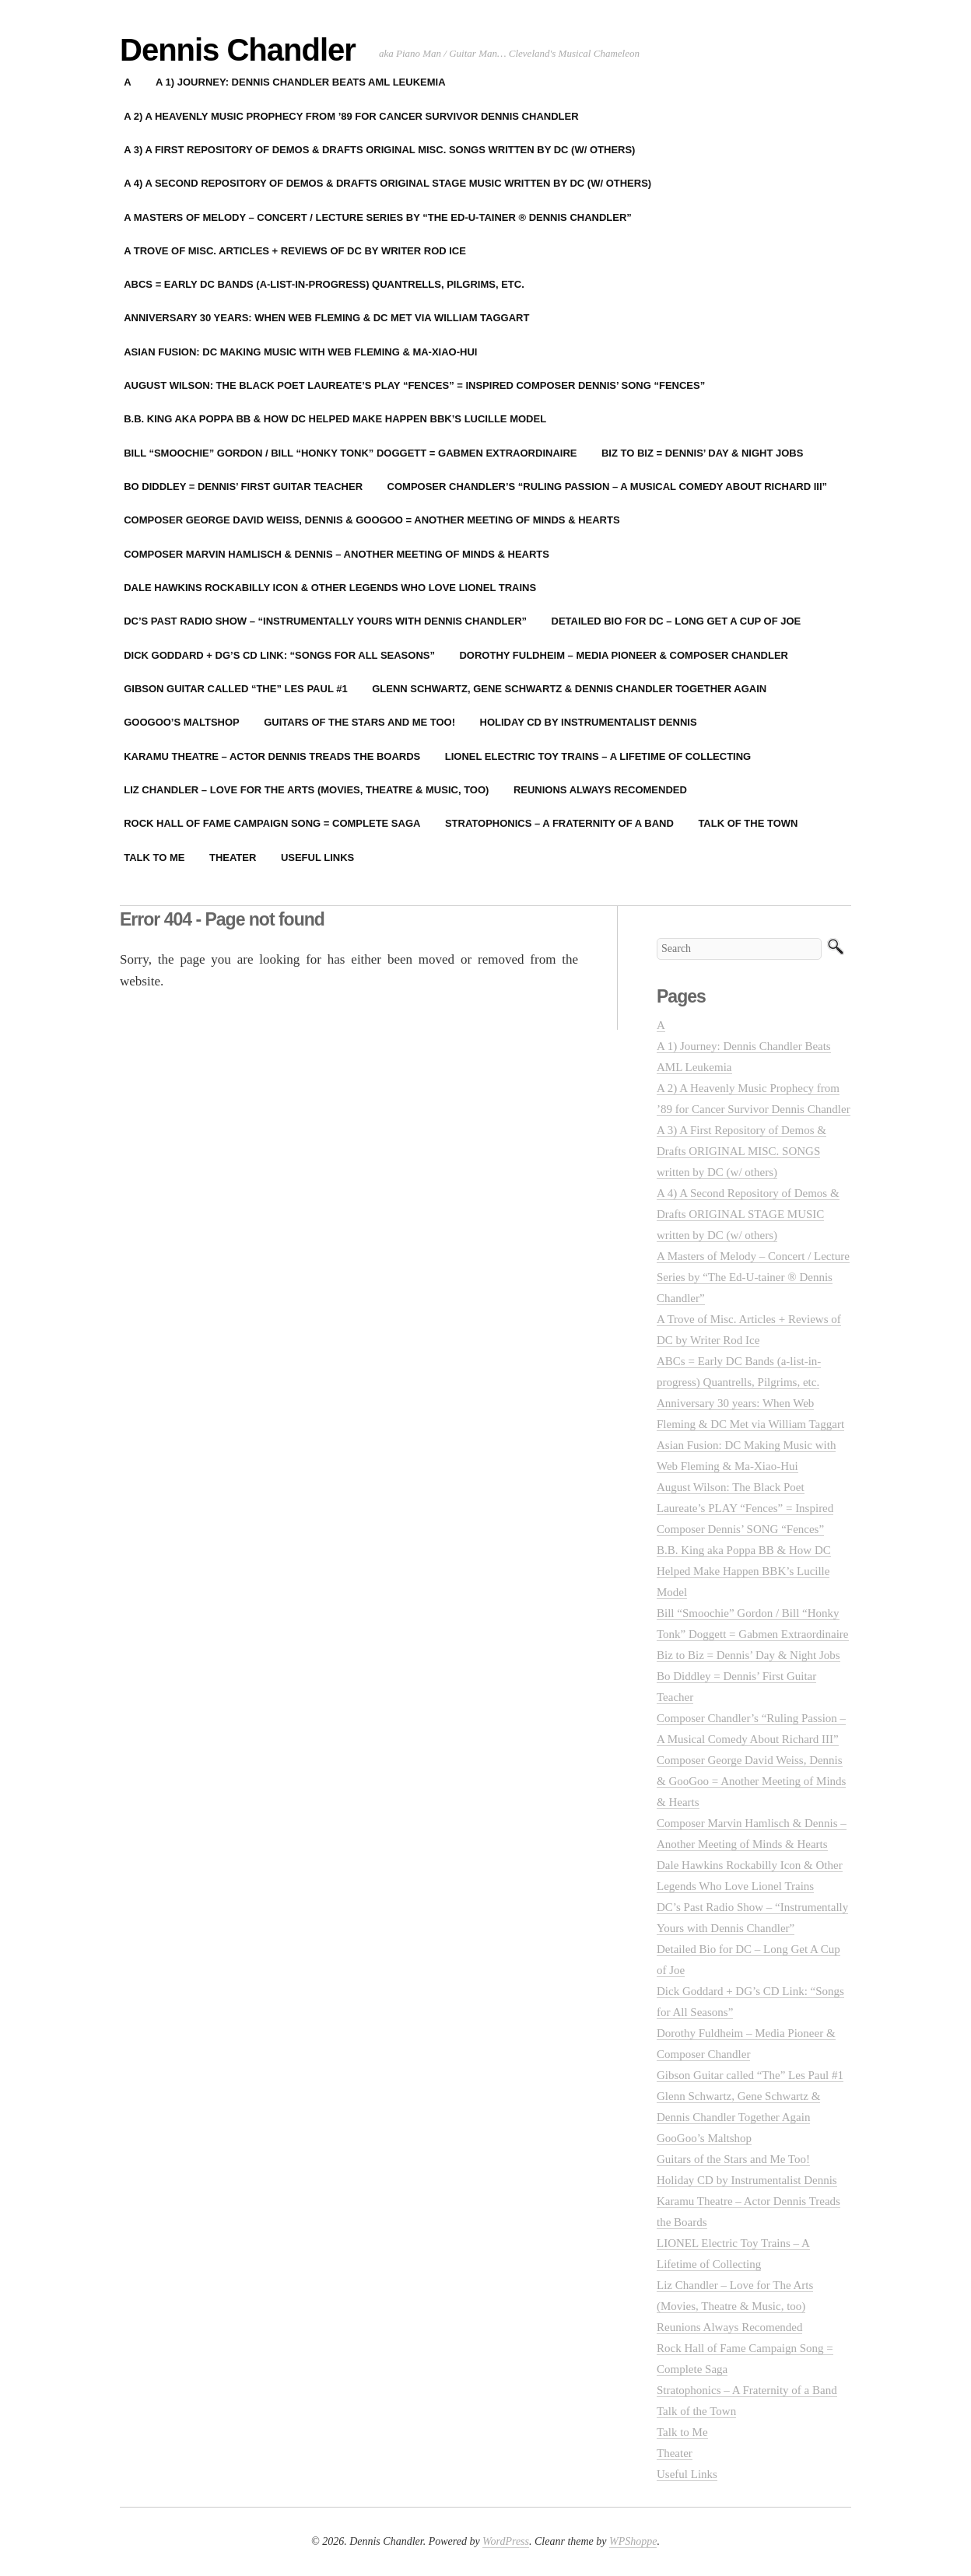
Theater (232, 857)
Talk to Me (154, 857)
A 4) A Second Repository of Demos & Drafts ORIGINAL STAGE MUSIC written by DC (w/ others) (387, 183)
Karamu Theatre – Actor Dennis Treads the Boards (272, 756)
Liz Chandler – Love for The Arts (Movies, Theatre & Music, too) (306, 790)
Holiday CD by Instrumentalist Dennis (588, 722)
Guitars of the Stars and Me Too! (359, 722)
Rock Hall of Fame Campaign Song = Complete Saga (272, 823)
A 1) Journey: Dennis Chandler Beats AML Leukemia (300, 82)
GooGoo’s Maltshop (182, 722)
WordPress (505, 2541)
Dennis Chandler (238, 50)
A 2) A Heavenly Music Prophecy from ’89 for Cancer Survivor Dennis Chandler (351, 116)
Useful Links (317, 857)
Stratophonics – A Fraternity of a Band (559, 823)
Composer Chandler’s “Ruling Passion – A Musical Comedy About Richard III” (607, 486)
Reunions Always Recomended (600, 790)
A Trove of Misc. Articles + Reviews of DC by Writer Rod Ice (295, 251)
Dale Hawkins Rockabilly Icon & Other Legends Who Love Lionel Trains (330, 587)
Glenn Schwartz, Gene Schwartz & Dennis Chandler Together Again (569, 689)
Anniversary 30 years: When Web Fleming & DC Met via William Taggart (326, 318)
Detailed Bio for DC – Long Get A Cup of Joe (676, 621)
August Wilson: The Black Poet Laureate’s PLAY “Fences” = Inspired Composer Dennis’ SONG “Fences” (414, 385)
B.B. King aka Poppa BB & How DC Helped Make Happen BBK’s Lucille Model (335, 419)
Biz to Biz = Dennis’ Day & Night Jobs (702, 453)
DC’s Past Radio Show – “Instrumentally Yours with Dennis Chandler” (325, 621)
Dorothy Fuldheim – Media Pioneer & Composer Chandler (623, 655)
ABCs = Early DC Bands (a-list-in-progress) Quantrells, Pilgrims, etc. (324, 284)
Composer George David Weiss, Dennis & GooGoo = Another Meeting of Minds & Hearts (371, 520)
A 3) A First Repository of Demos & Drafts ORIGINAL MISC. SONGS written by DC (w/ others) (379, 150)
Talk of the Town (747, 823)
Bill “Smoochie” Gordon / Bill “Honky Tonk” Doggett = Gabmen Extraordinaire (350, 453)
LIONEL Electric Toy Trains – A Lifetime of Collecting (598, 756)
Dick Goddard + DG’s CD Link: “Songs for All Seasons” (279, 655)
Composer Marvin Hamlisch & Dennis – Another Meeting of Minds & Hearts (336, 554)
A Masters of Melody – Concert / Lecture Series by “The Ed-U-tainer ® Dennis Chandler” (378, 217)
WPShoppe (633, 2541)
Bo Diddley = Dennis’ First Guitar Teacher (243, 486)
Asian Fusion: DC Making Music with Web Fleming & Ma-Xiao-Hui (300, 352)
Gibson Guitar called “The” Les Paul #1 (235, 689)
